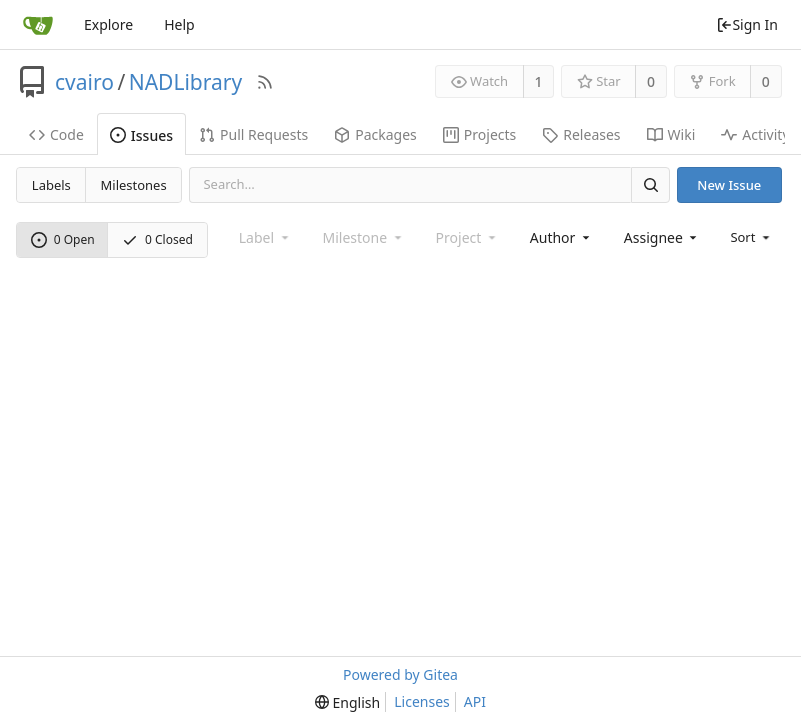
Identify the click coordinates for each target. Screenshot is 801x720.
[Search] (650, 184)
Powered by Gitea (400, 674)
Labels (51, 185)
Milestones (134, 185)
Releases (581, 134)
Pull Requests (253, 134)
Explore (108, 24)
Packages (375, 134)
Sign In (747, 24)
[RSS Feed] (265, 82)
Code (56, 134)
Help (179, 24)
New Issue (729, 185)
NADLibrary (185, 82)
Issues (141, 135)
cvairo (84, 82)
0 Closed (157, 239)
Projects (479, 134)
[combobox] (561, 237)
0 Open (63, 239)
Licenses (422, 701)
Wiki (671, 134)
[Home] (38, 25)
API (475, 701)
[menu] (751, 237)
